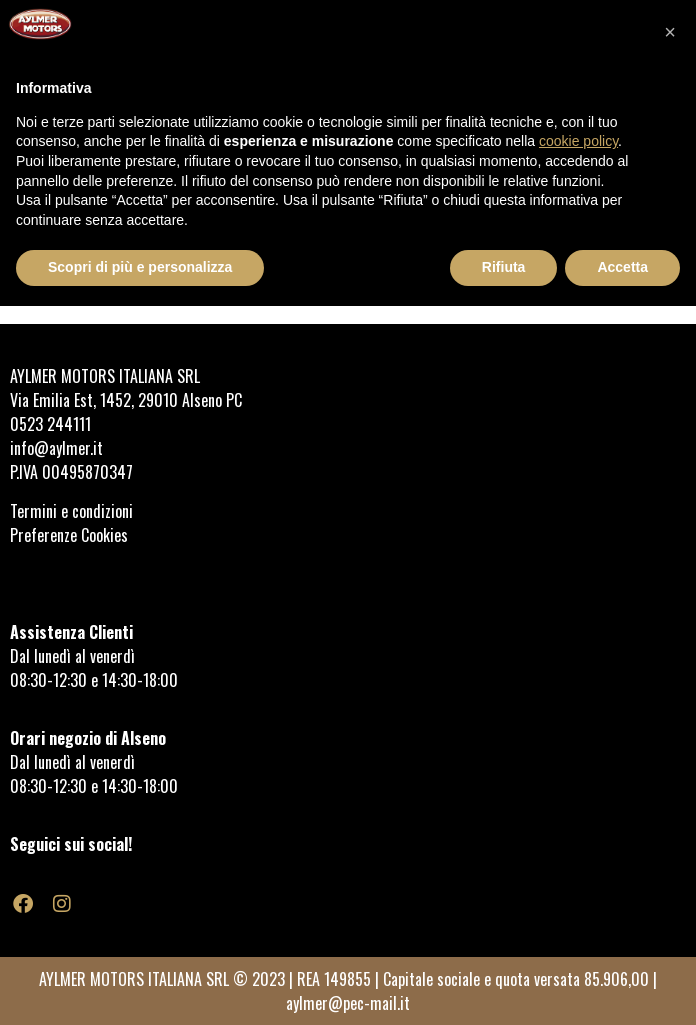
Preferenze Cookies (69, 535)
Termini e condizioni (73, 511)
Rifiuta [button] (504, 267)
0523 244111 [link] (50, 424)
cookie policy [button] (578, 141)
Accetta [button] (622, 267)
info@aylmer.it (56, 448)
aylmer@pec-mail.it (348, 1003)
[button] (670, 32)
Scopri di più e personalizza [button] (140, 267)
